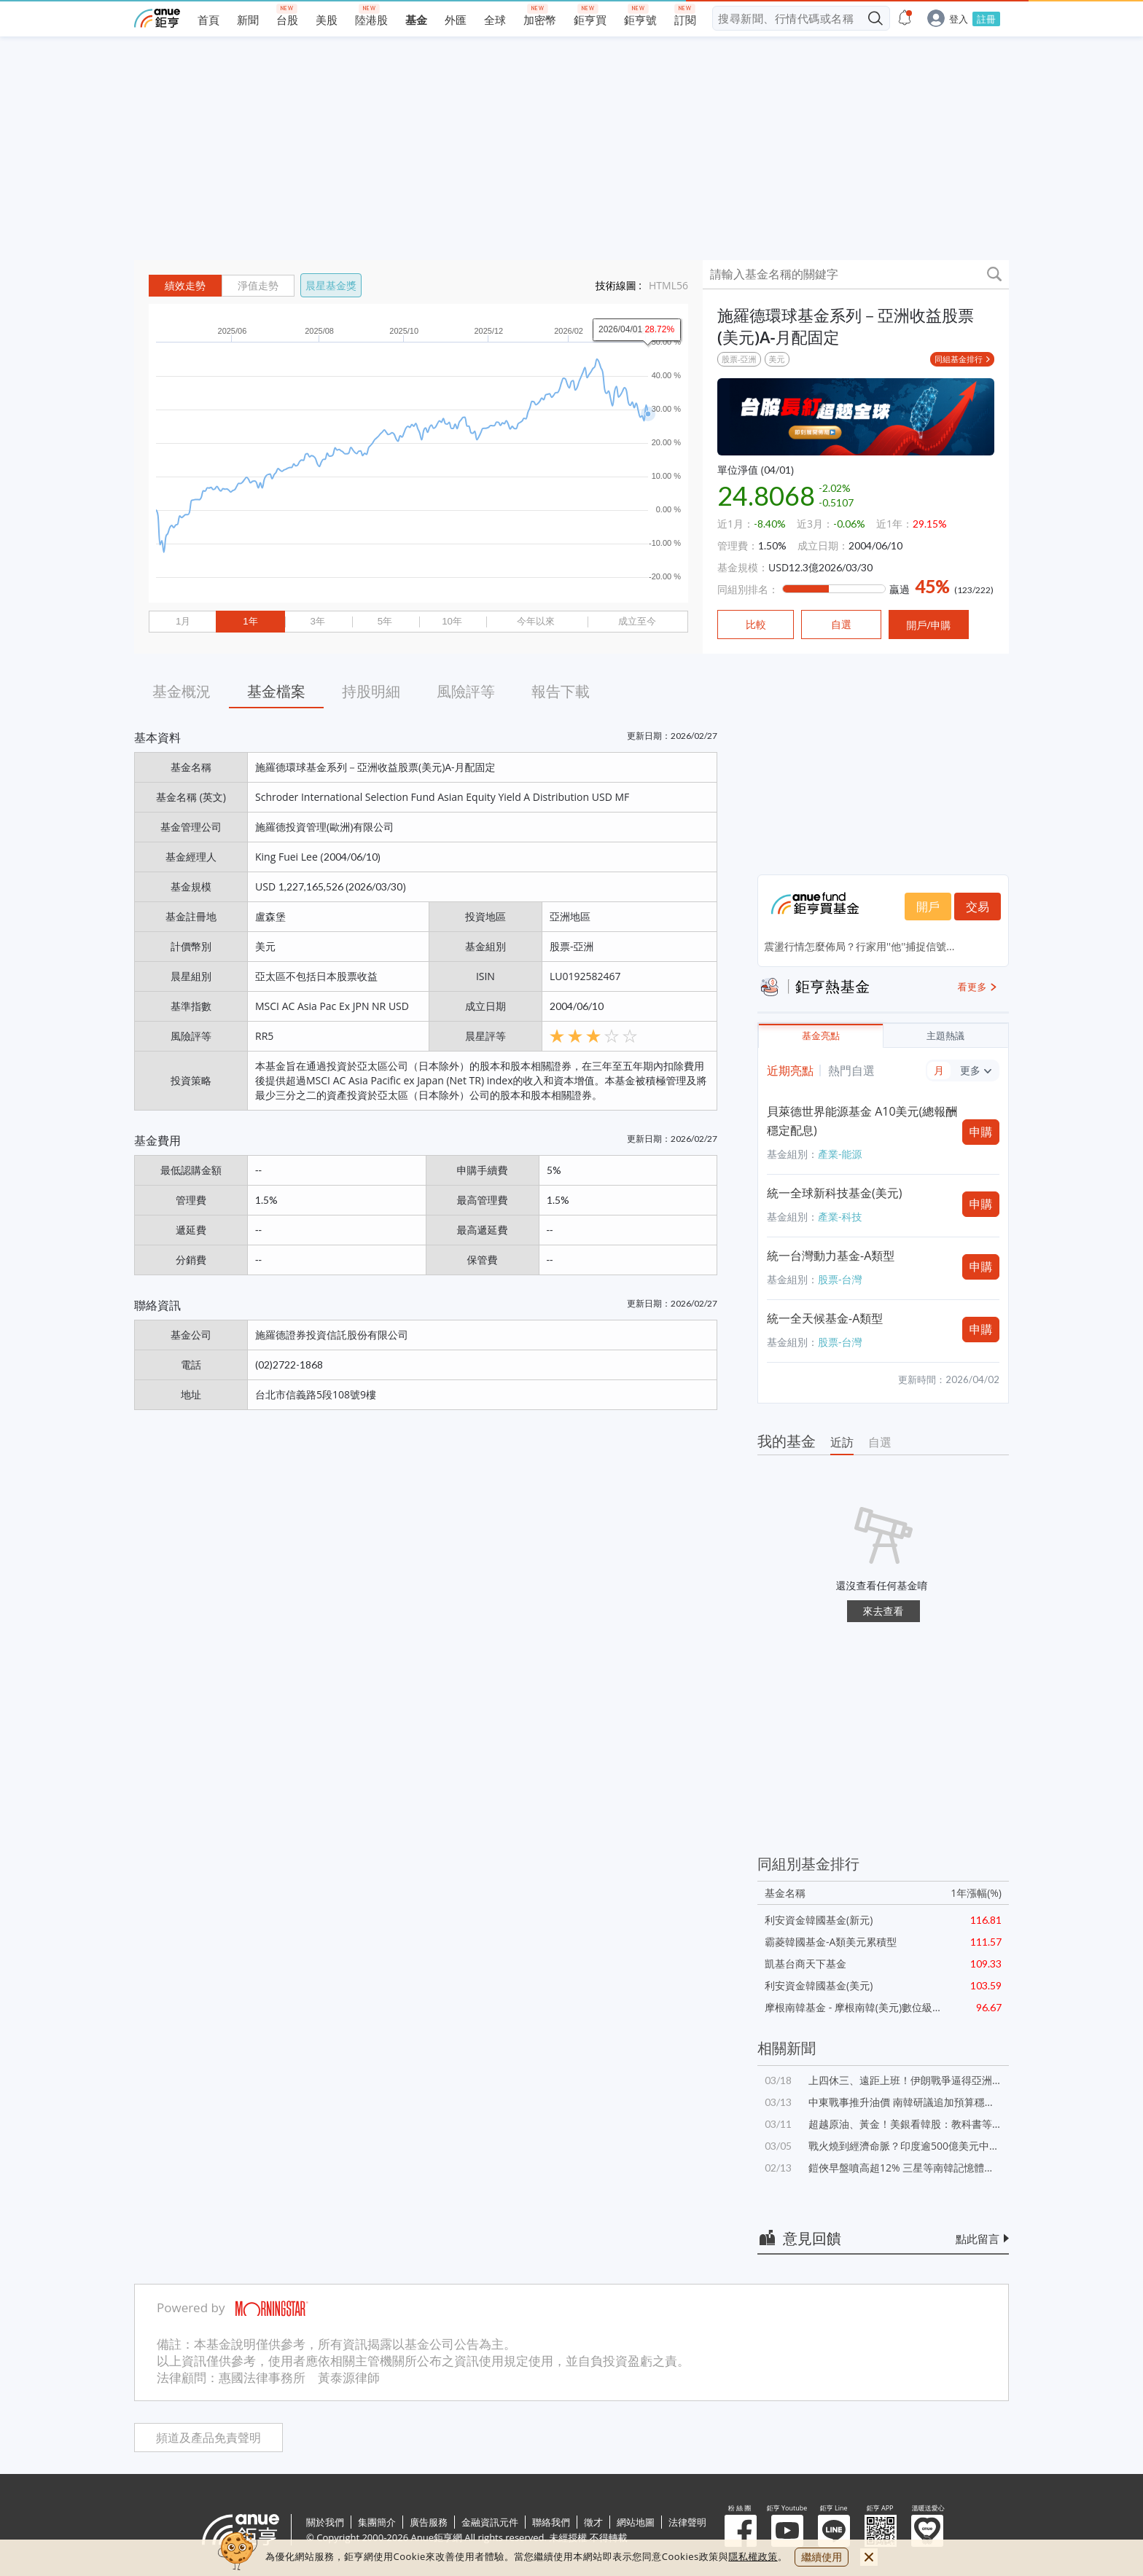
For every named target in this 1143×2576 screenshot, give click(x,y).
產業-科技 (840, 1217)
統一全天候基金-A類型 (825, 1318)
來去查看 (883, 1611)
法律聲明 (687, 2522)
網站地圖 (636, 2522)
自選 (880, 1442)
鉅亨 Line (834, 2531)
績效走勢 (185, 285)
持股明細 (371, 691)
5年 (385, 621)
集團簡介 (377, 2522)
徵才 (593, 2522)
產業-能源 (840, 1154)
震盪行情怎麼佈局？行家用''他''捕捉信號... (859, 946)
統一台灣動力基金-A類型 (830, 1256)
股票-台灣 (840, 1279)
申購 (981, 1132)
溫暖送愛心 (927, 2531)
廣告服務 (429, 2522)
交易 (977, 907)
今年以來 (536, 621)
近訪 (842, 1442)
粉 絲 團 (741, 2531)
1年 (250, 621)
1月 (183, 621)
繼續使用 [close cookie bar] (821, 2557)
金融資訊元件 (489, 2522)
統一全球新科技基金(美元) (834, 1193)
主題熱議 (945, 1035)
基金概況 (181, 691)
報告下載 (560, 691)
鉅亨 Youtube (787, 2531)
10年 (452, 621)
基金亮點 (821, 1035)
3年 (317, 621)
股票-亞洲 (739, 358)
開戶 (928, 907)
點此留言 (977, 2238)
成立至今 (637, 621)
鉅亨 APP (881, 2531)
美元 (777, 358)
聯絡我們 (551, 2522)
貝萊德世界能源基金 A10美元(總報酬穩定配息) (862, 1120)
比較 (756, 624)
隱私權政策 (753, 2556)
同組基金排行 (959, 358)
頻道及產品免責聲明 (208, 2438)
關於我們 (325, 2522)
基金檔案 (276, 691)
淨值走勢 (258, 285)
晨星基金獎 (330, 285)
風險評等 (466, 691)
